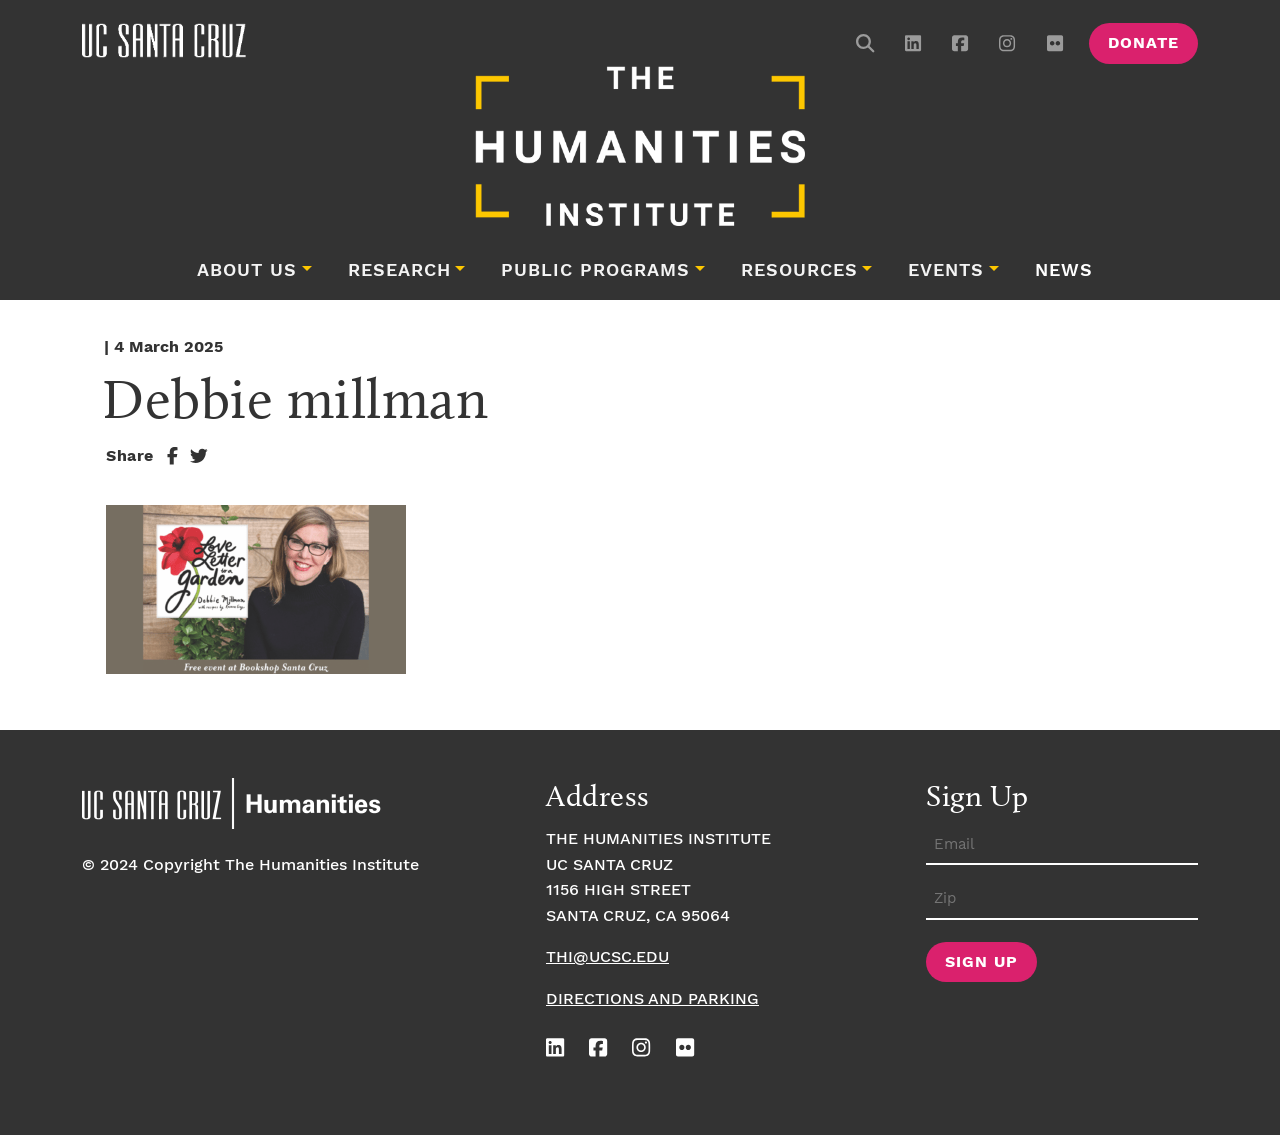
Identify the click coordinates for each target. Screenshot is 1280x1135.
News (1064, 271)
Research (399, 271)
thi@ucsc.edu (607, 957)
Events (946, 271)
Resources (799, 271)
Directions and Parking (652, 999)
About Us (247, 271)
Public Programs (595, 271)
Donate (1143, 43)
